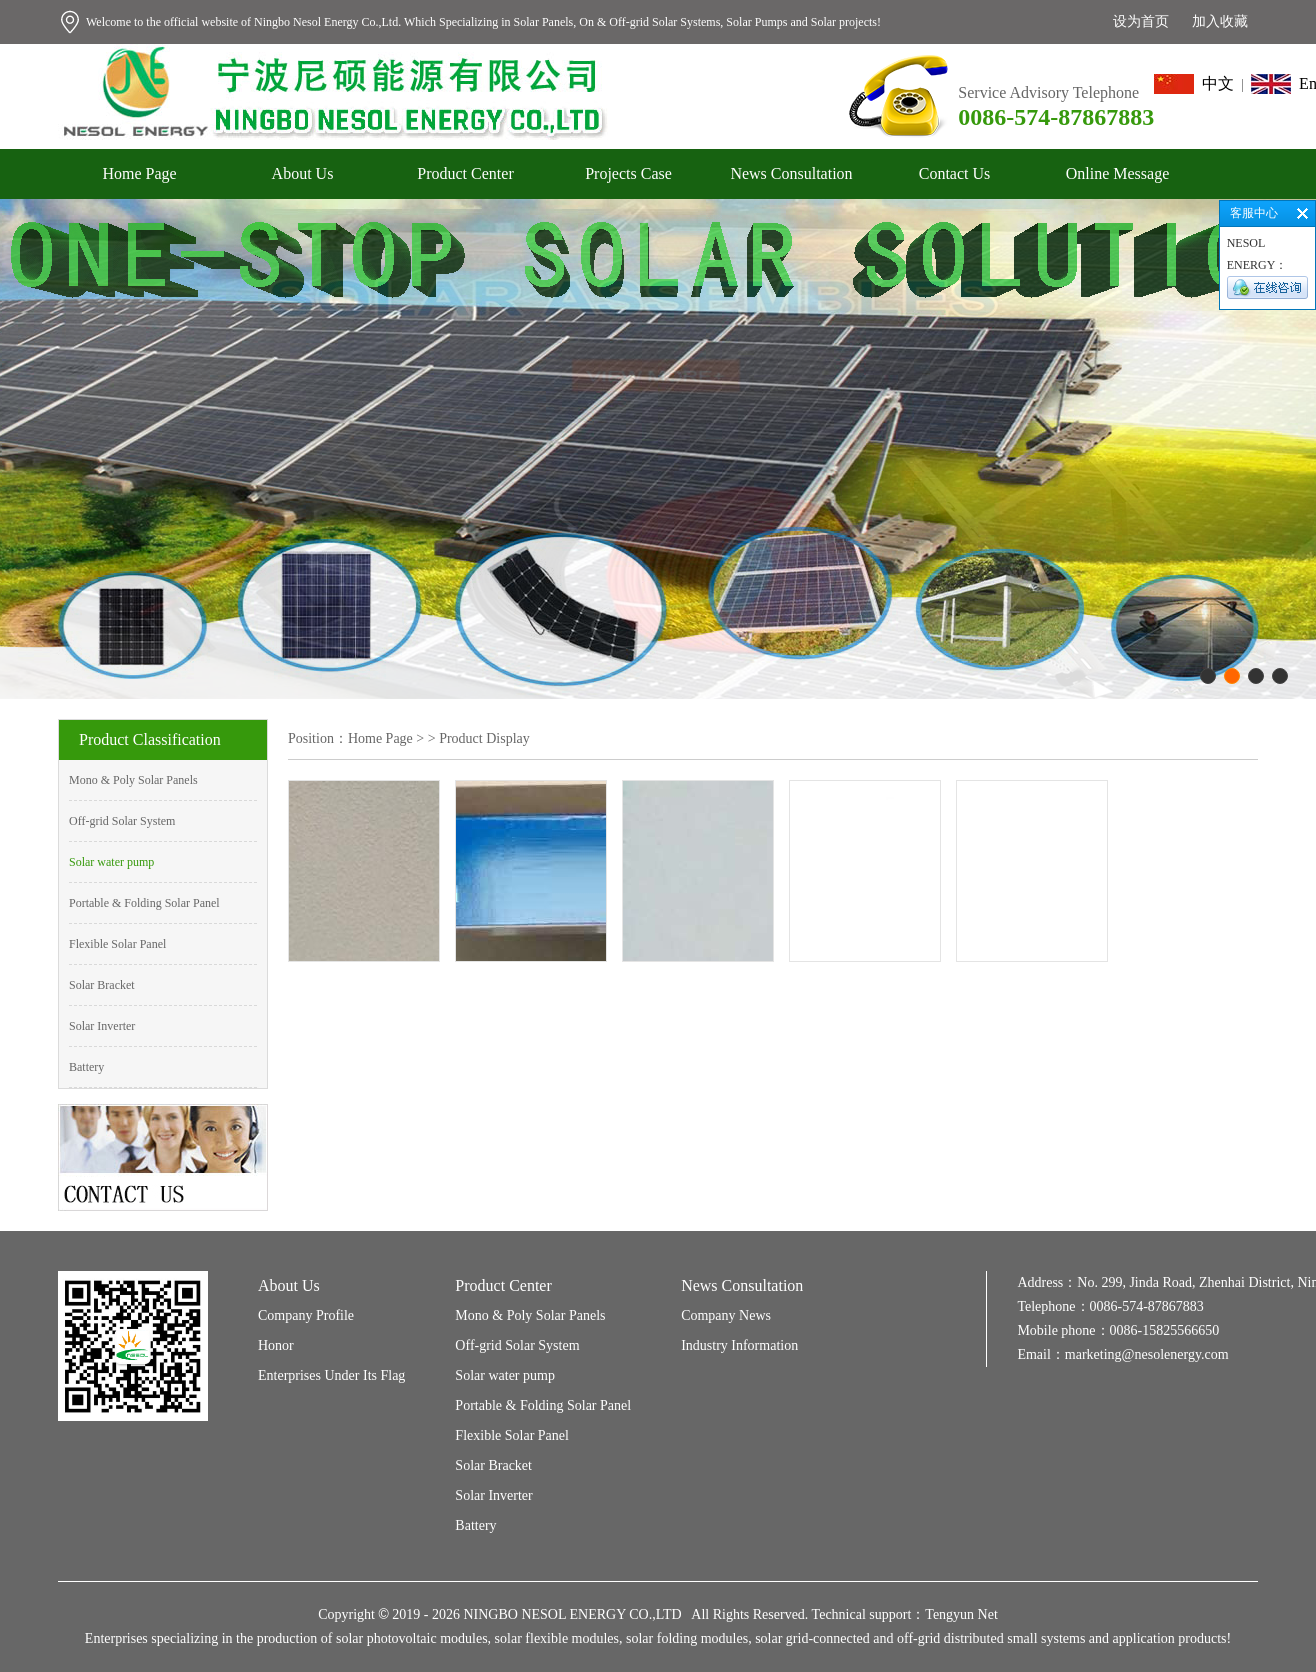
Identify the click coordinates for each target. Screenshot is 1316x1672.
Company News (726, 1315)
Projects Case (628, 173)
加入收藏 (1220, 21)
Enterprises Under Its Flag (331, 1375)
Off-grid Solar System (122, 821)
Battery (86, 1067)
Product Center (465, 173)
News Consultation (791, 173)
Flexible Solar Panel (117, 944)
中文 (1194, 83)
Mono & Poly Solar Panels (133, 780)
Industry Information (739, 1345)
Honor (276, 1345)
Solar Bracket (102, 985)
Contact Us (955, 173)
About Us (303, 173)
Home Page (139, 173)
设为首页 (1141, 21)
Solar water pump (111, 862)
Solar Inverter (102, 1026)
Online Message (1118, 173)
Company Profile (306, 1315)
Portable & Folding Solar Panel (144, 903)
